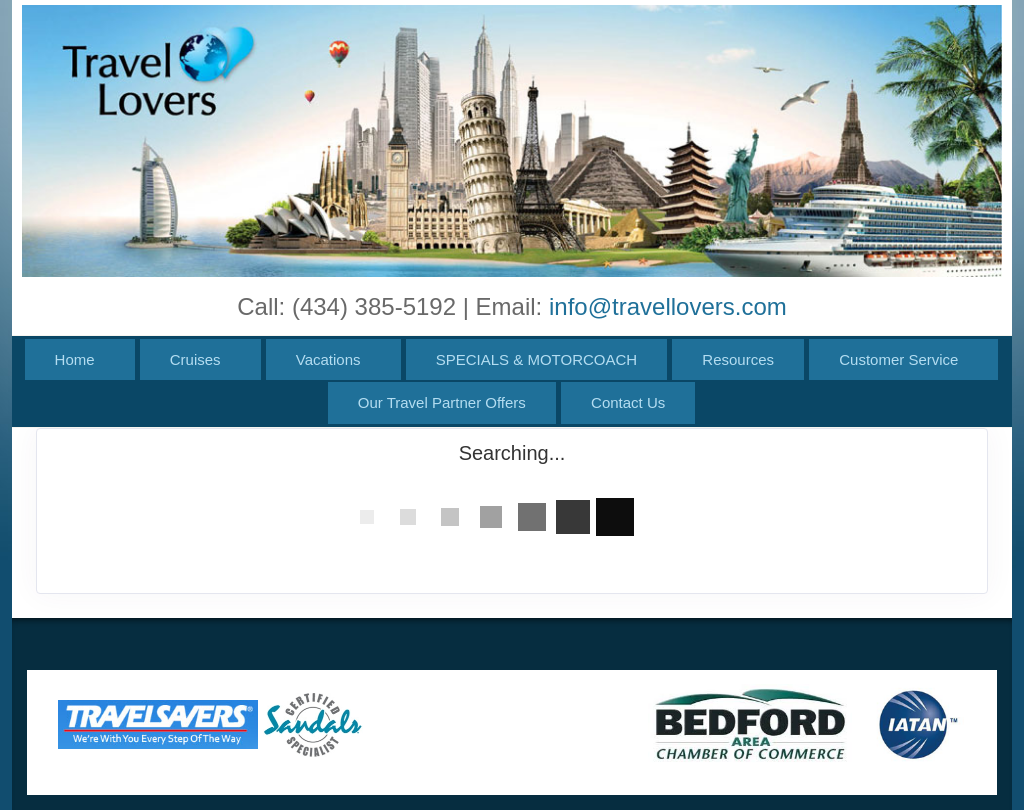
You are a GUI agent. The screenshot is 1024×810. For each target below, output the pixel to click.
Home (75, 359)
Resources (738, 359)
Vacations (328, 359)
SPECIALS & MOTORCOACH (536, 359)
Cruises (195, 359)
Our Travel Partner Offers (442, 402)
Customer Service (898, 359)
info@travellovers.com (668, 306)
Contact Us (628, 402)
